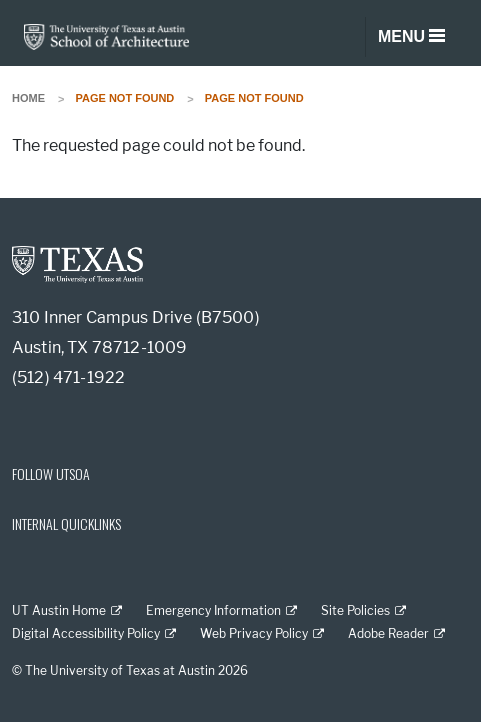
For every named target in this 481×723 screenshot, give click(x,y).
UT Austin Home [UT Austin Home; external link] (59, 610)
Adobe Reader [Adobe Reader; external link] (388, 633)
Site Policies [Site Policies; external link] (355, 610)
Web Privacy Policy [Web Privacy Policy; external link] (254, 633)
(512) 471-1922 (68, 377)
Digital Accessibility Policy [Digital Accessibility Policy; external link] (86, 633)
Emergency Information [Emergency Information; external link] (213, 610)
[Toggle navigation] (411, 37)
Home (28, 98)
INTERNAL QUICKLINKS (66, 523)
